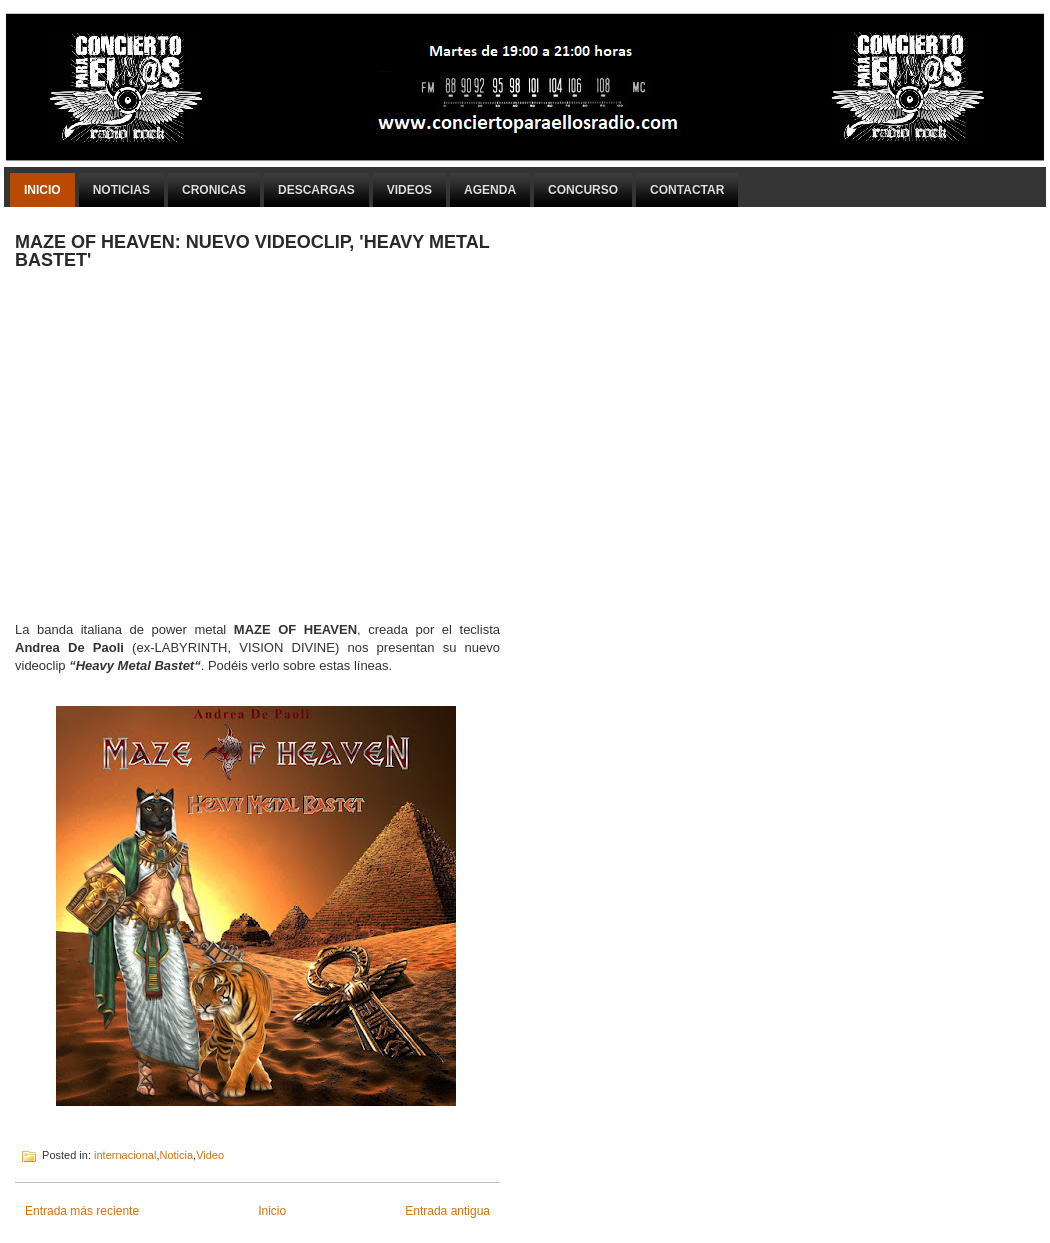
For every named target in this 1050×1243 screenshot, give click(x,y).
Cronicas (214, 190)
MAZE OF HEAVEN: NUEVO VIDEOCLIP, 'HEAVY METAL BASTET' (252, 251)
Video (210, 1155)
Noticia (176, 1155)
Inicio (42, 190)
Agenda (490, 190)
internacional (125, 1155)
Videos (409, 190)
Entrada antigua (447, 1211)
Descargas (316, 190)
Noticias (121, 190)
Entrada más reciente (82, 1211)
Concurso (583, 190)
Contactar (687, 190)
